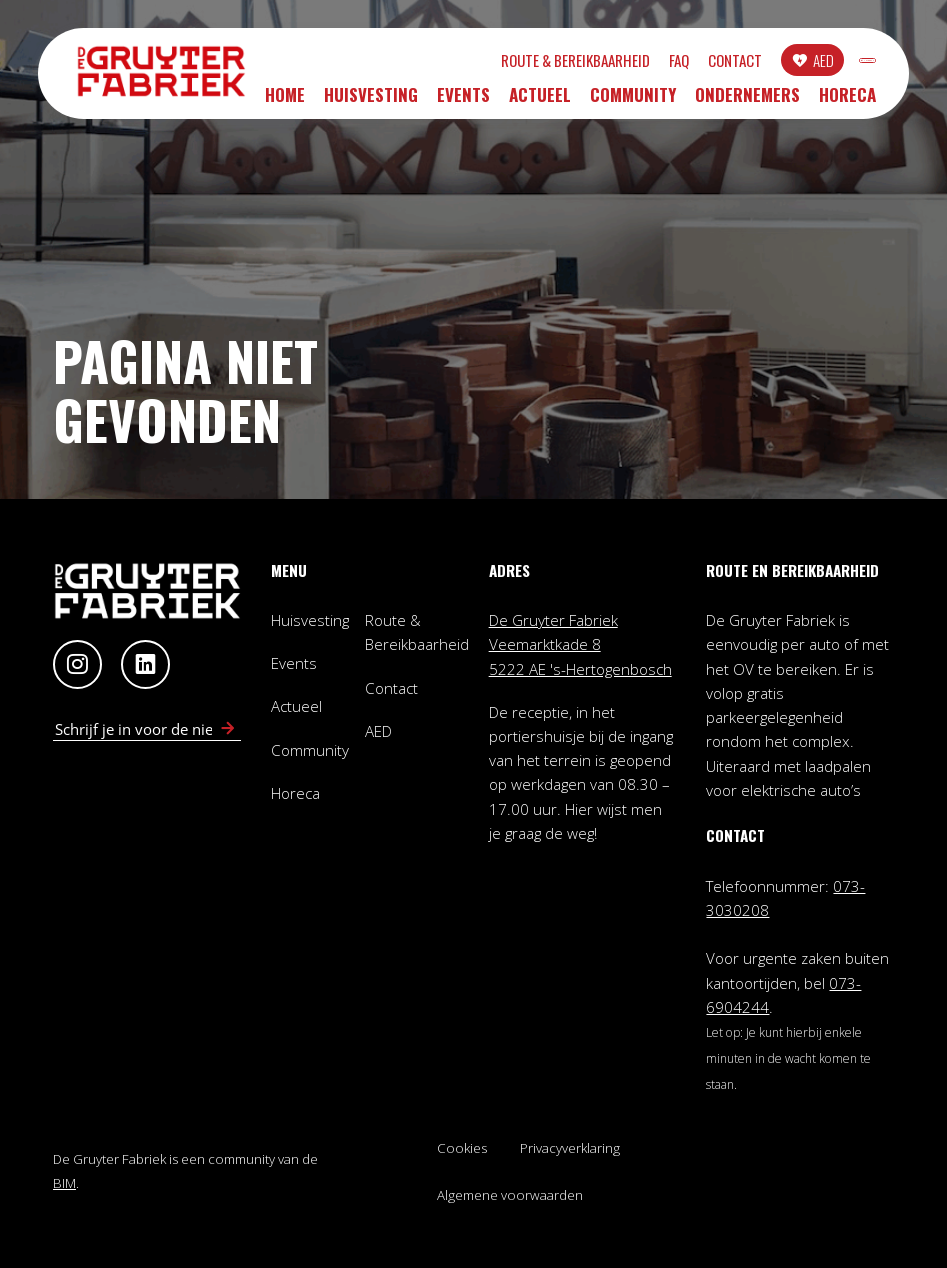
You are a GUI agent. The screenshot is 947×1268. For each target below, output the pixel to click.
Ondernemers (747, 100)
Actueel (540, 100)
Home (285, 100)
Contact (636, 63)
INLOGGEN (818, 63)
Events (463, 100)
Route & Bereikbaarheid (477, 63)
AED (725, 63)
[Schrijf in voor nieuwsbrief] (227, 729)
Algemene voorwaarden (510, 1195)
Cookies (462, 1148)
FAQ (581, 63)
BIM (64, 1183)
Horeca (847, 100)
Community (633, 100)
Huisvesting (371, 100)
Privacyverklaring (570, 1148)
